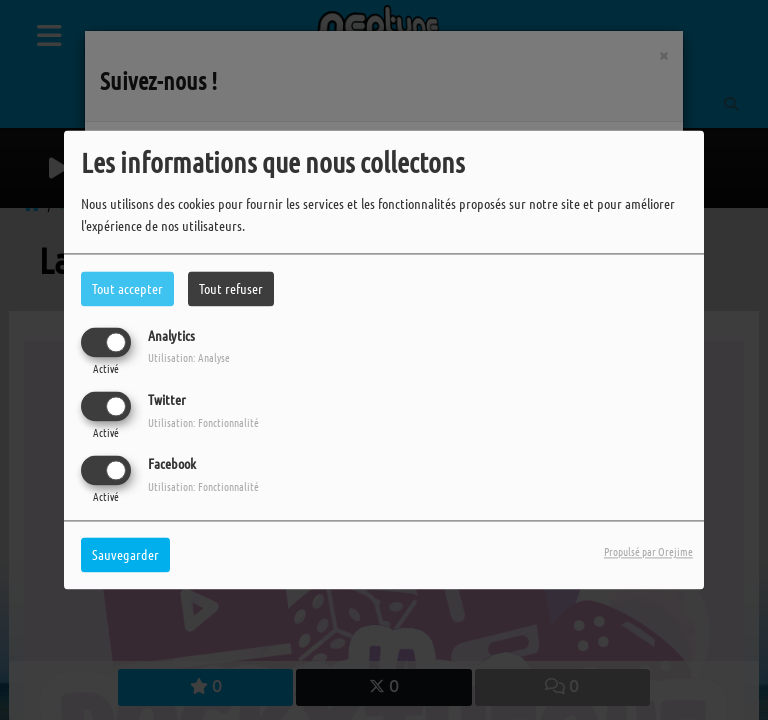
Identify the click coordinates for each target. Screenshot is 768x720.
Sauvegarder (125, 555)
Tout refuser (231, 288)
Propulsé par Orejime (648, 552)
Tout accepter (127, 288)
